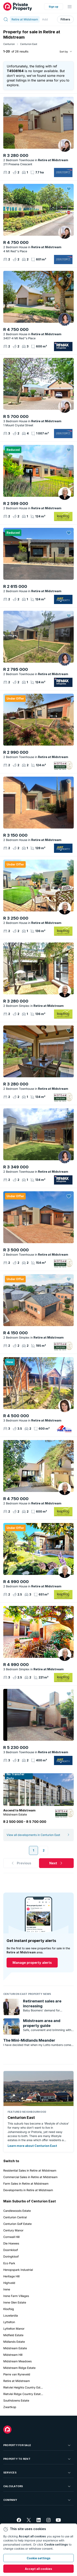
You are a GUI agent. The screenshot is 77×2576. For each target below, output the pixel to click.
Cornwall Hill (11, 2237)
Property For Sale (37, 2445)
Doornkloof (10, 2250)
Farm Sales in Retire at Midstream (25, 2183)
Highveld (9, 2283)
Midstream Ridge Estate (19, 2367)
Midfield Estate (13, 2335)
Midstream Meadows (17, 2361)
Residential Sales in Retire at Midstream (29, 2170)
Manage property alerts (32, 1963)
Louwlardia (10, 2315)
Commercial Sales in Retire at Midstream (30, 2177)
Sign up (53, 6)
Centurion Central (15, 2217)
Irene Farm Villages (16, 2296)
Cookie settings (39, 2558)
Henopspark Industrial (18, 2269)
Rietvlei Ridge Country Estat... (23, 2394)
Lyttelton (9, 2322)
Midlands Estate (14, 2341)
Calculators (37, 2486)
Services (37, 2473)
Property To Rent (37, 2459)
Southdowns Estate (16, 2400)
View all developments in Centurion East (38, 1835)
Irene (6, 2289)
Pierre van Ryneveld (16, 2374)
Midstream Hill (12, 2354)
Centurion (9, 44)
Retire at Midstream (16, 2381)
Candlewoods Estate (17, 2210)
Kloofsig (8, 2309)
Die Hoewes (11, 2243)
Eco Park (9, 2263)
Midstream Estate (15, 2348)
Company (37, 2500)
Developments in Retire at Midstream (28, 2190)
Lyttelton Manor (13, 2328)
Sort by (64, 51)
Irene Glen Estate (14, 2302)
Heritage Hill (11, 2276)
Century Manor (13, 2230)
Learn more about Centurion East (32, 2145)
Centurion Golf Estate (17, 2223)
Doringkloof (11, 2256)
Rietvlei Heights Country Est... (23, 2387)
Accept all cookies (38, 2568)
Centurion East (28, 44)
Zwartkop (9, 2407)
